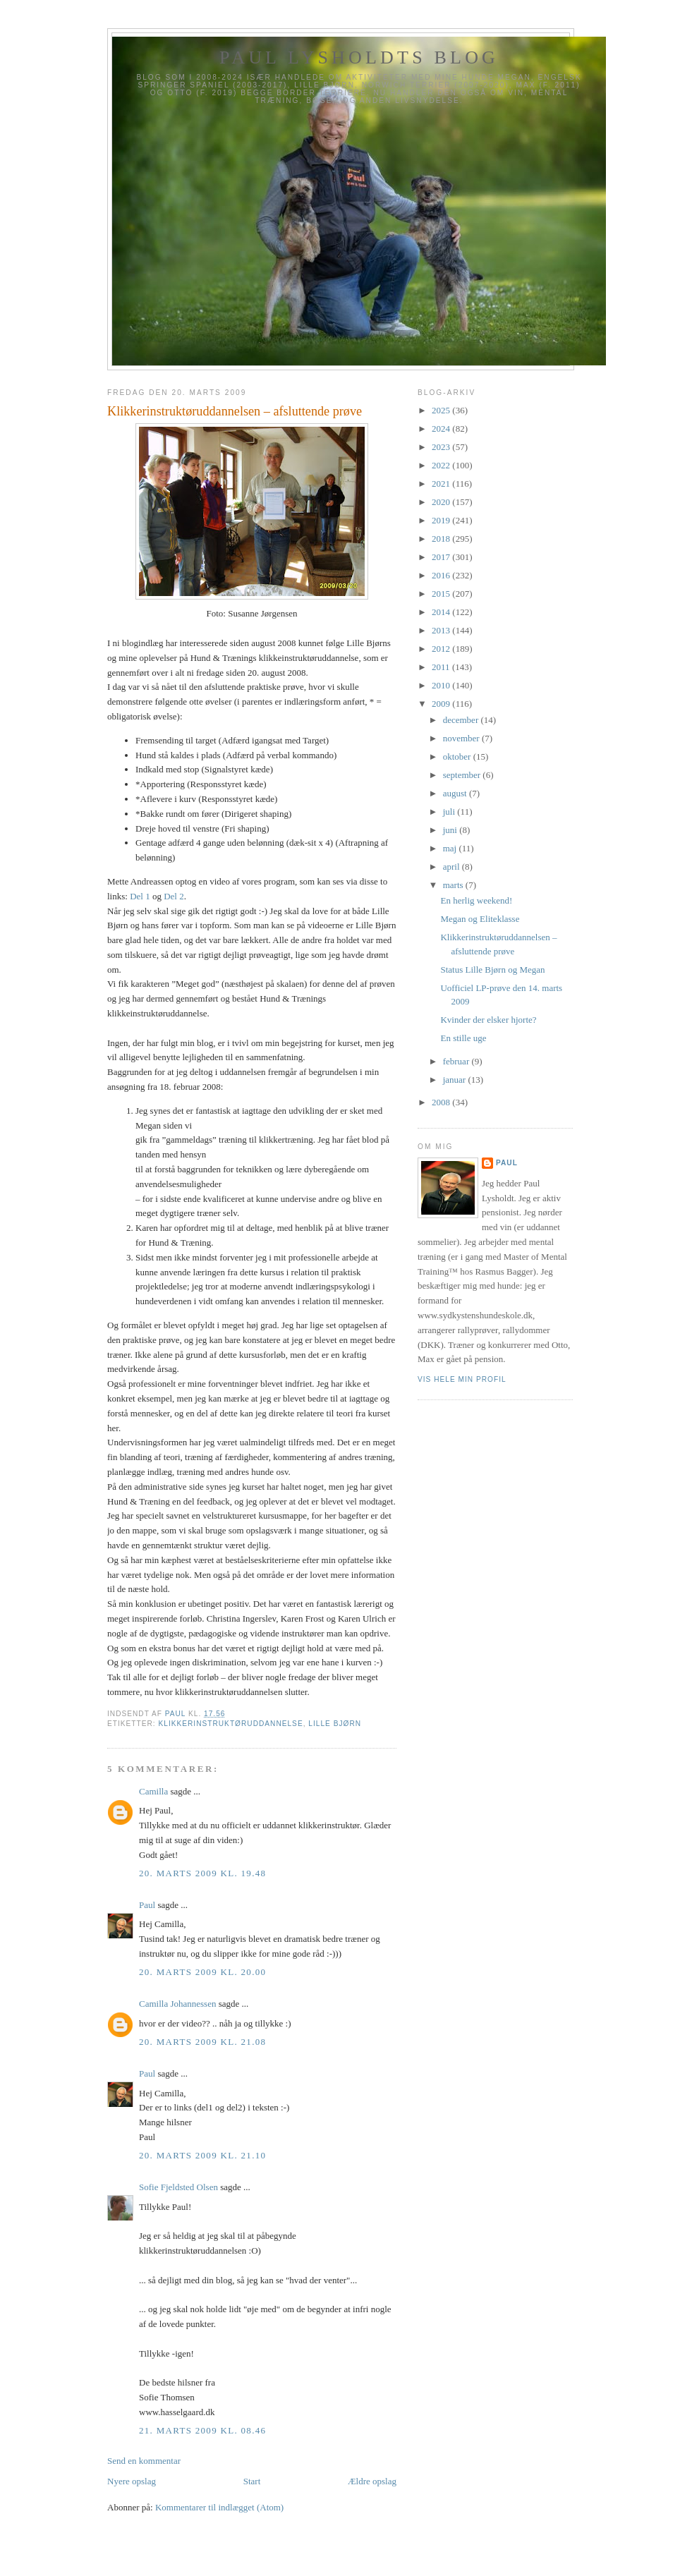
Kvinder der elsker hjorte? (488, 1019)
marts (454, 885)
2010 (442, 685)
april (452, 866)
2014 (442, 612)
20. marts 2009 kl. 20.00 (202, 1972)
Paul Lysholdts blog (359, 57)
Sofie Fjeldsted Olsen (178, 2187)
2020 (442, 502)
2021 (442, 483)
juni (451, 830)
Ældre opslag (372, 2481)
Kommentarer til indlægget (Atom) (219, 2507)
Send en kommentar (144, 2460)
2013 (442, 630)
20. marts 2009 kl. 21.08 (202, 2041)
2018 (442, 538)
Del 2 (174, 896)
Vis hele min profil (462, 1379)
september (463, 775)
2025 (442, 410)
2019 (442, 520)
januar (455, 1079)
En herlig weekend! (476, 900)
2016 (442, 575)
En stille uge (463, 1038)
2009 (442, 703)
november (462, 738)
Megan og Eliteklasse (479, 918)
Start (252, 2481)
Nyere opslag (131, 2481)
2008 (442, 1102)
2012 (442, 648)
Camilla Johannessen (177, 2003)
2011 (442, 667)
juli (450, 811)
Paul (147, 1905)
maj (451, 848)
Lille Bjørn (334, 1723)
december (462, 720)
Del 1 (140, 896)
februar (457, 1061)
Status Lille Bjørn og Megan (492, 969)
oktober (458, 756)
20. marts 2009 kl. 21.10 (202, 2155)
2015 (442, 593)
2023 (442, 447)
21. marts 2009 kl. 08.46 (202, 2430)
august (456, 793)
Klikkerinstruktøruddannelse (230, 1723)
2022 (442, 465)
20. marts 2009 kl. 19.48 (202, 1873)
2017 (442, 557)
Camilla (153, 1791)
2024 (442, 428)
